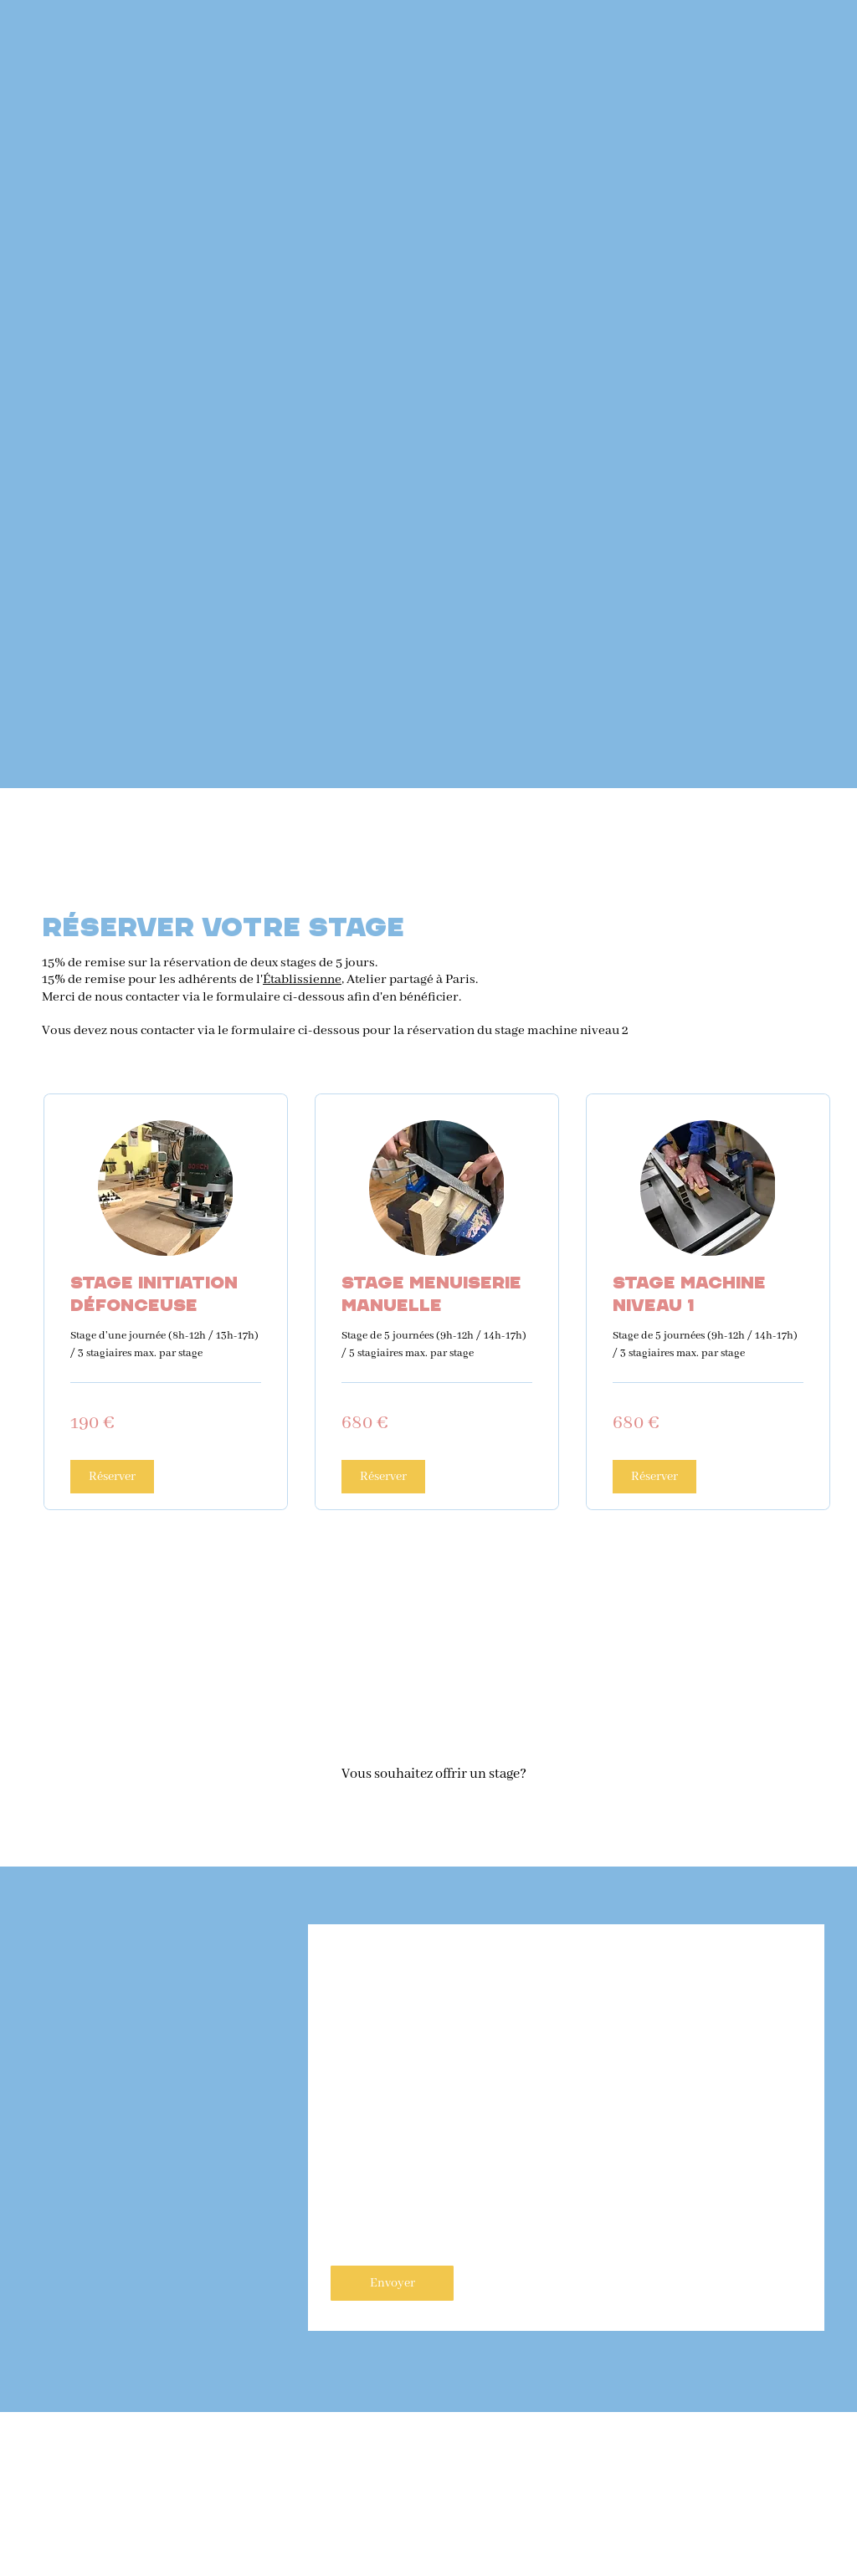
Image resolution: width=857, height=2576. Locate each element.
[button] (112, 1476)
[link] (165, 1295)
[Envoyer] (392, 2283)
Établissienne (302, 979)
